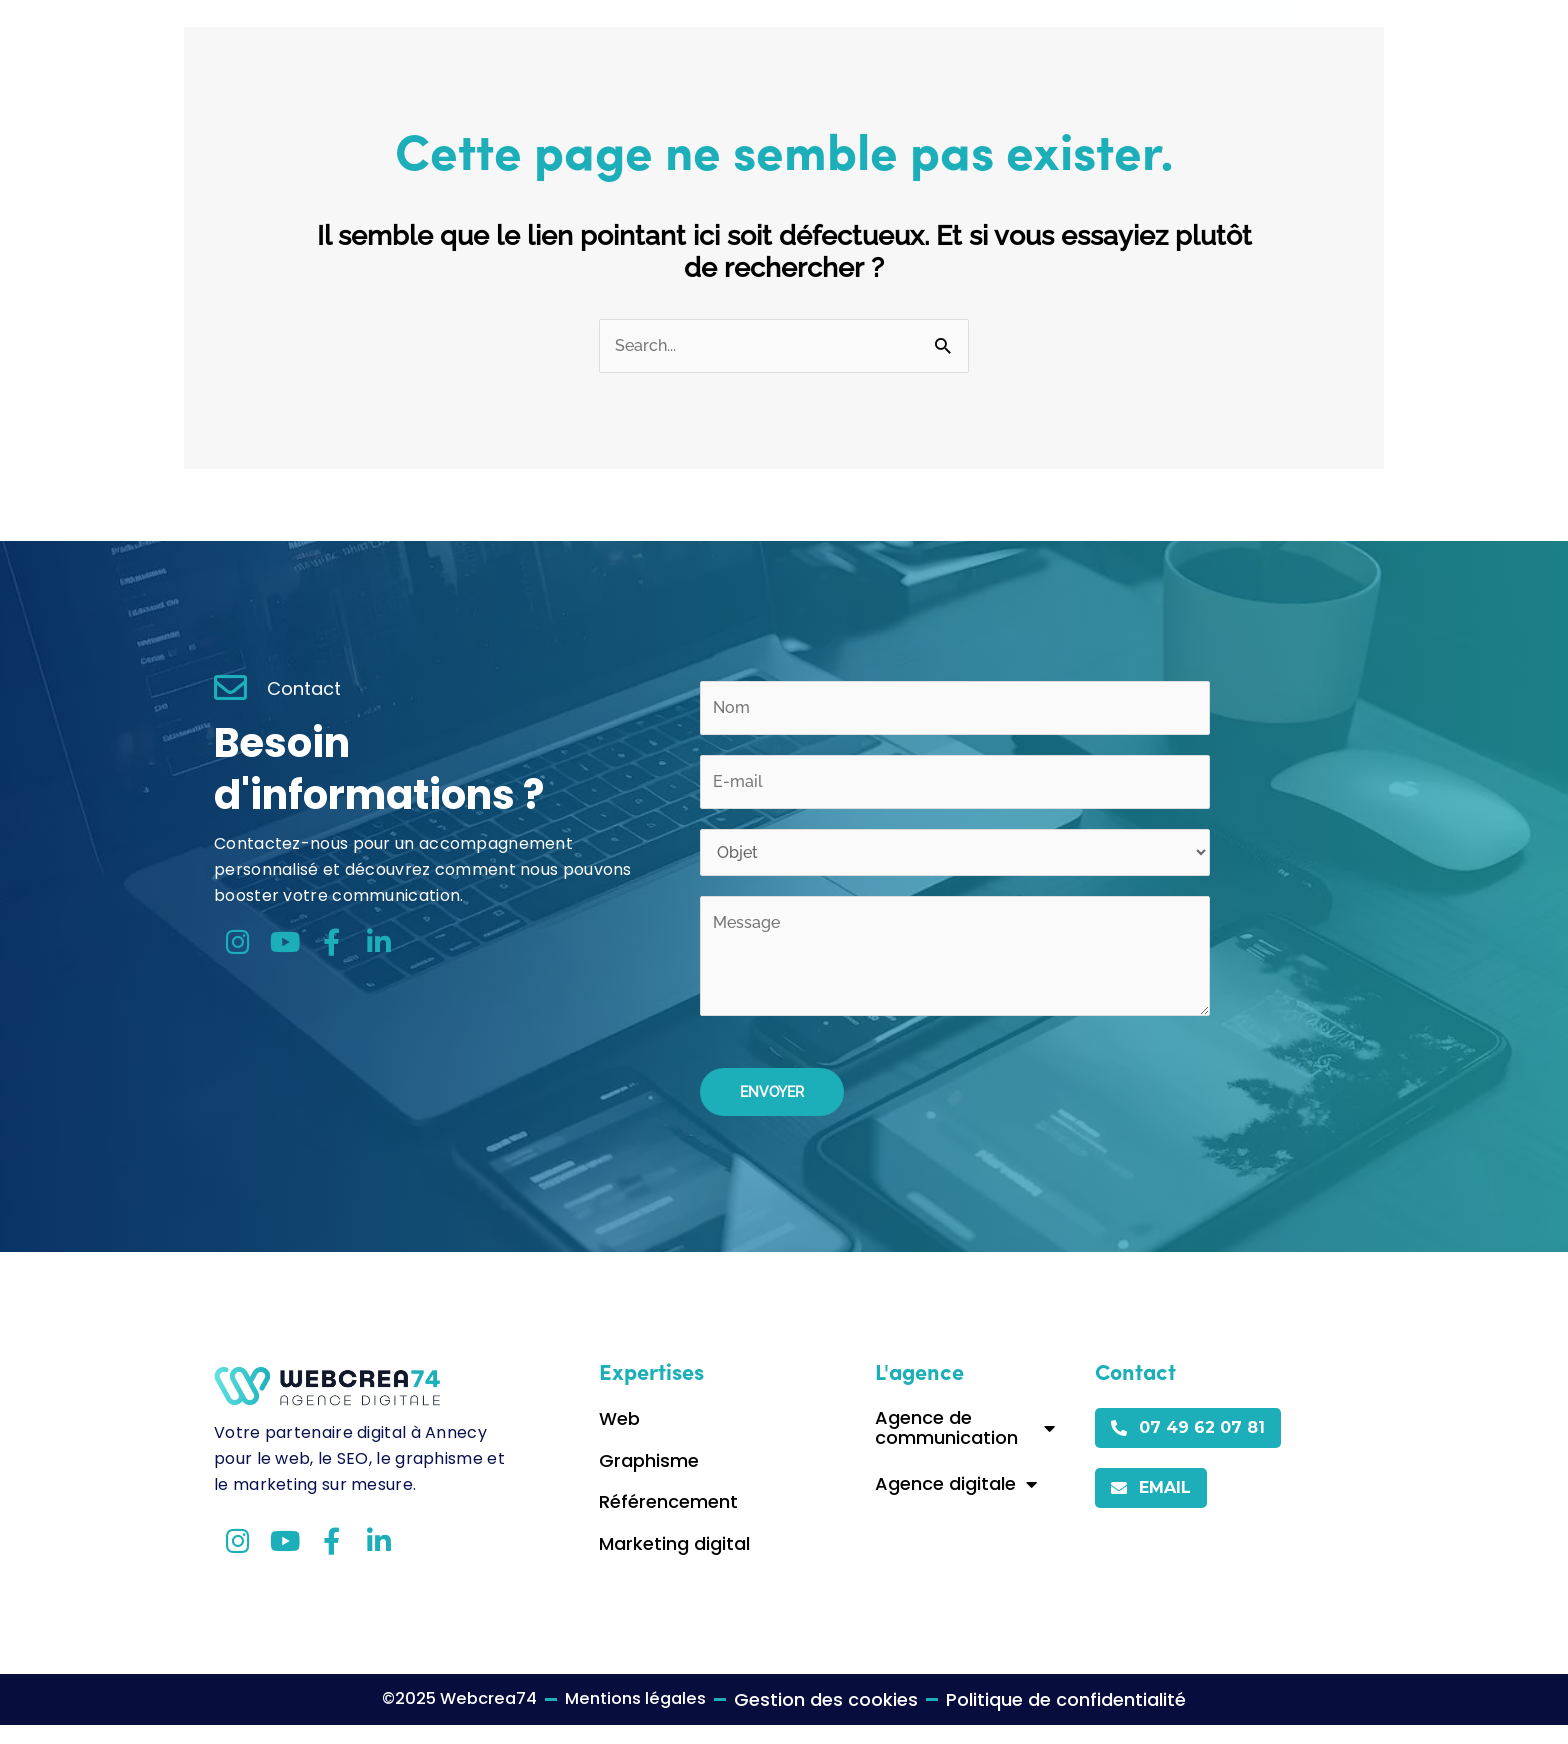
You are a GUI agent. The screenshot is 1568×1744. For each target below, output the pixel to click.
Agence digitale (956, 1503)
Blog (953, 41)
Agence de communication (965, 1446)
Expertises (849, 41)
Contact (1036, 41)
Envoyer (772, 1111)
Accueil (733, 41)
